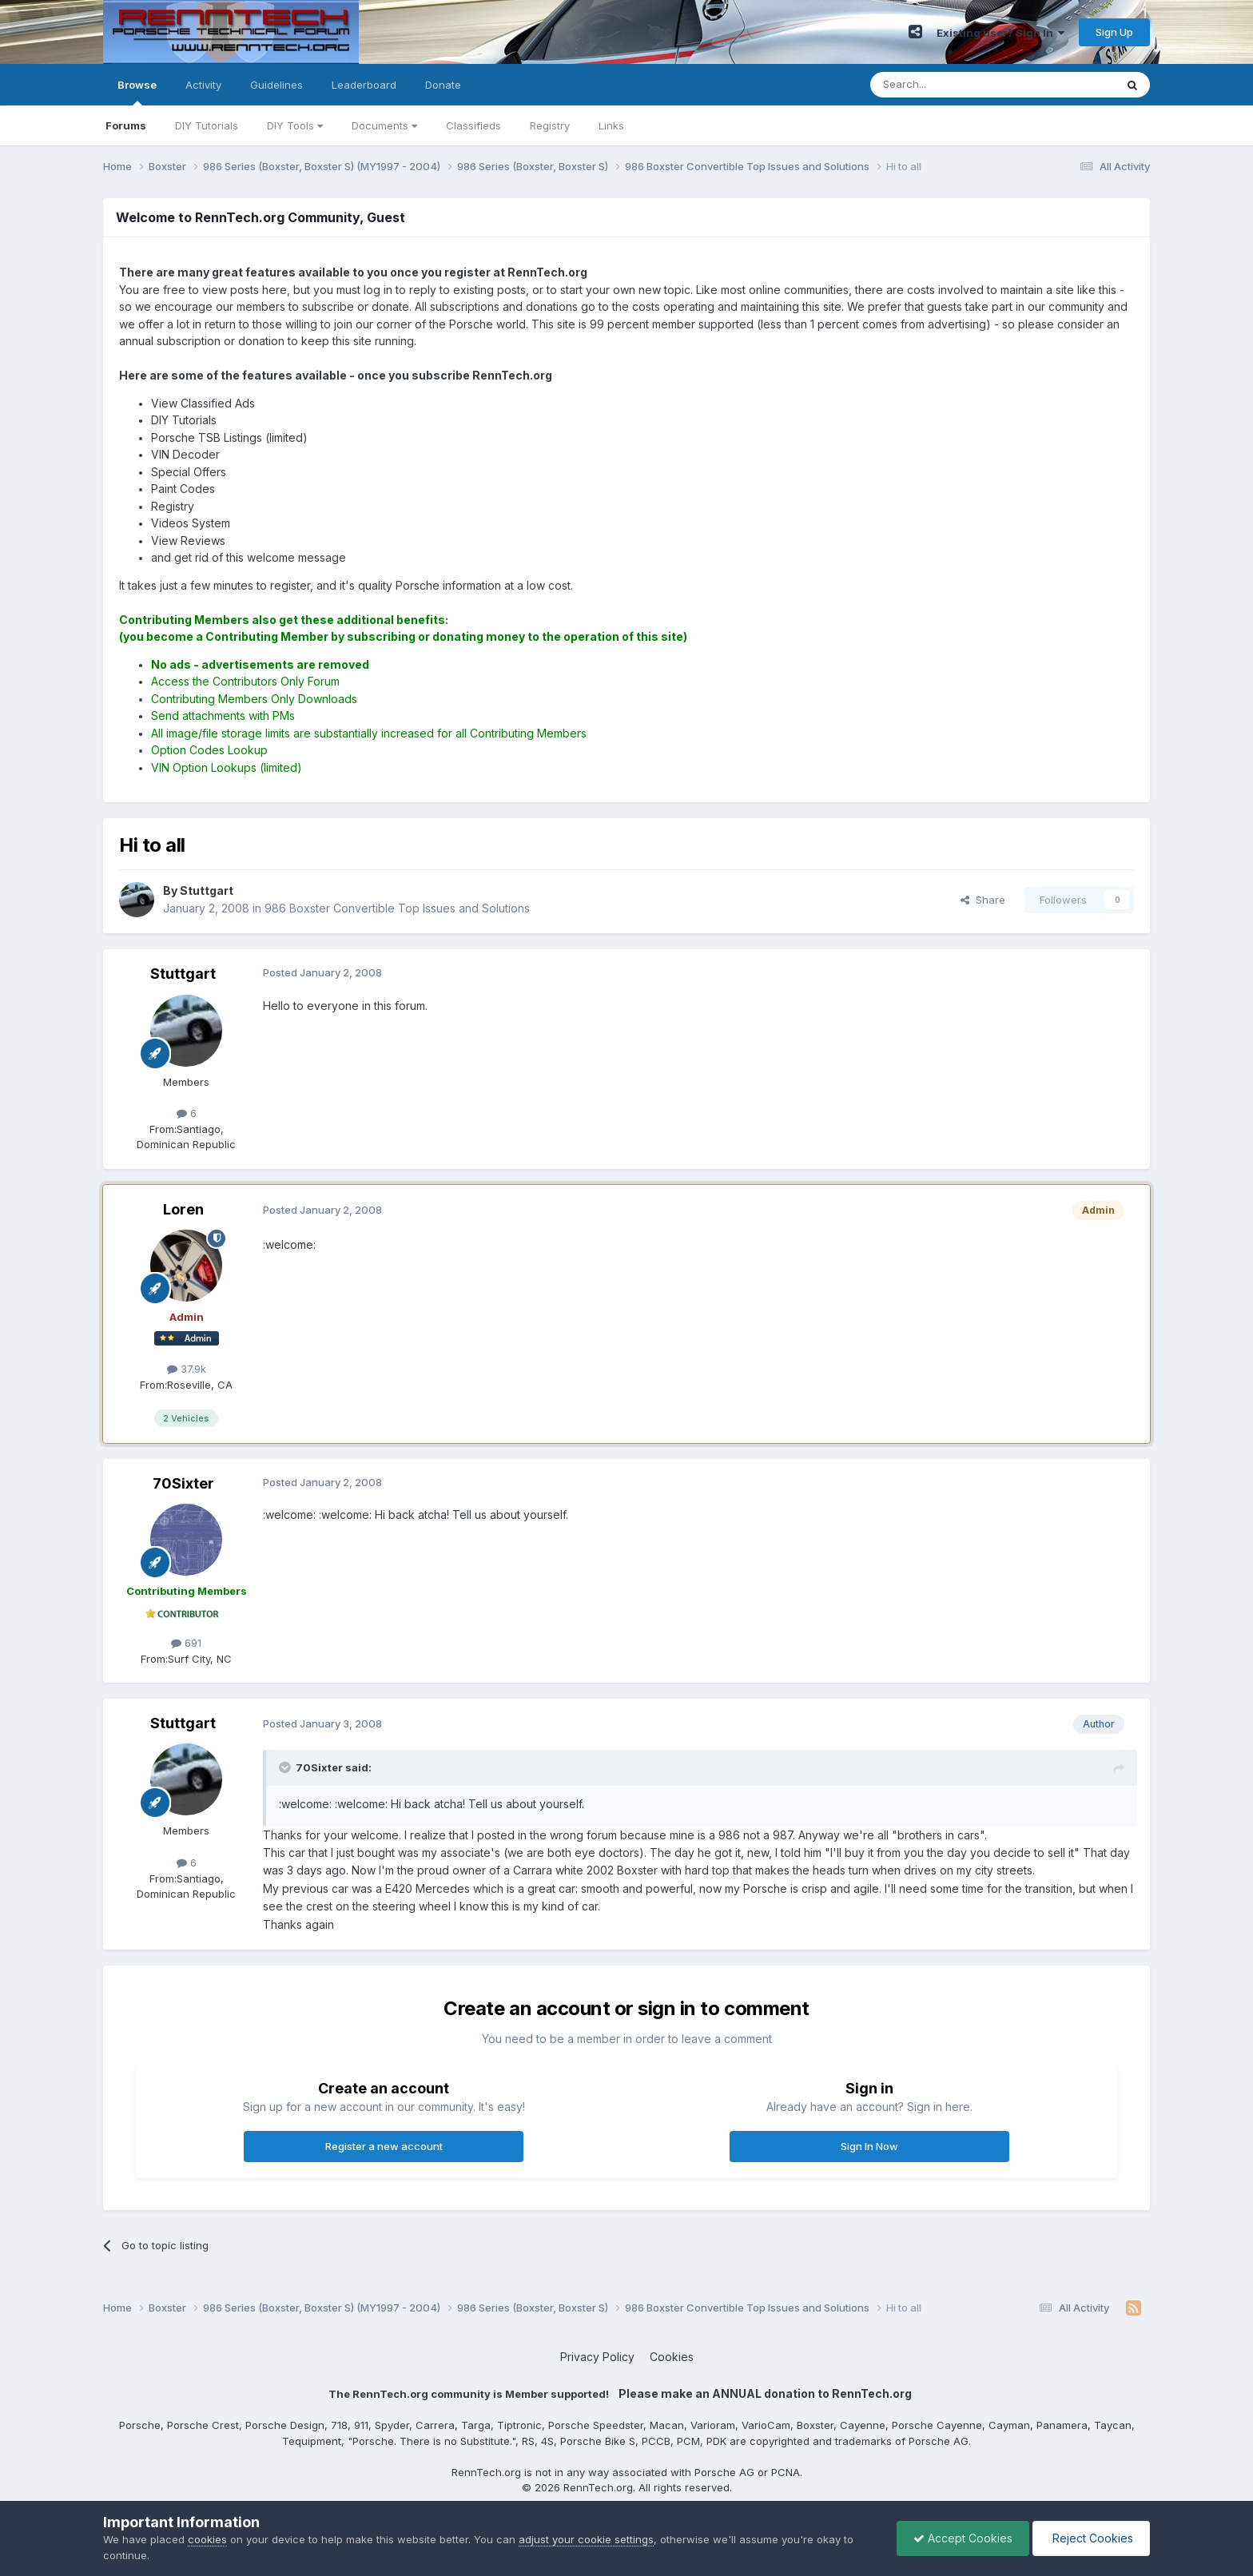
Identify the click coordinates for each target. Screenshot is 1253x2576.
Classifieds (473, 125)
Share (983, 899)
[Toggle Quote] (286, 1767)
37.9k (186, 1368)
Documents (384, 125)
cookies (207, 2539)
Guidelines (276, 84)
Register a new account (384, 2146)
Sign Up (1114, 32)
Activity (203, 84)
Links (611, 125)
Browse (137, 91)
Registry (550, 125)
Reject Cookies (1091, 2538)
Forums (125, 125)
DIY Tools (295, 125)
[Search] (951, 84)
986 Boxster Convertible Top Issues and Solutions (397, 908)
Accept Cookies (962, 2538)
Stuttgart (183, 973)
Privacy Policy (597, 2356)
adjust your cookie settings (586, 2539)
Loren (183, 1209)
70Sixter (183, 1483)
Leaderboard (364, 84)
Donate (443, 84)
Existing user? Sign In (1000, 32)
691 (186, 1642)
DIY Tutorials (206, 125)
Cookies (672, 2356)
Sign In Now (869, 2146)
